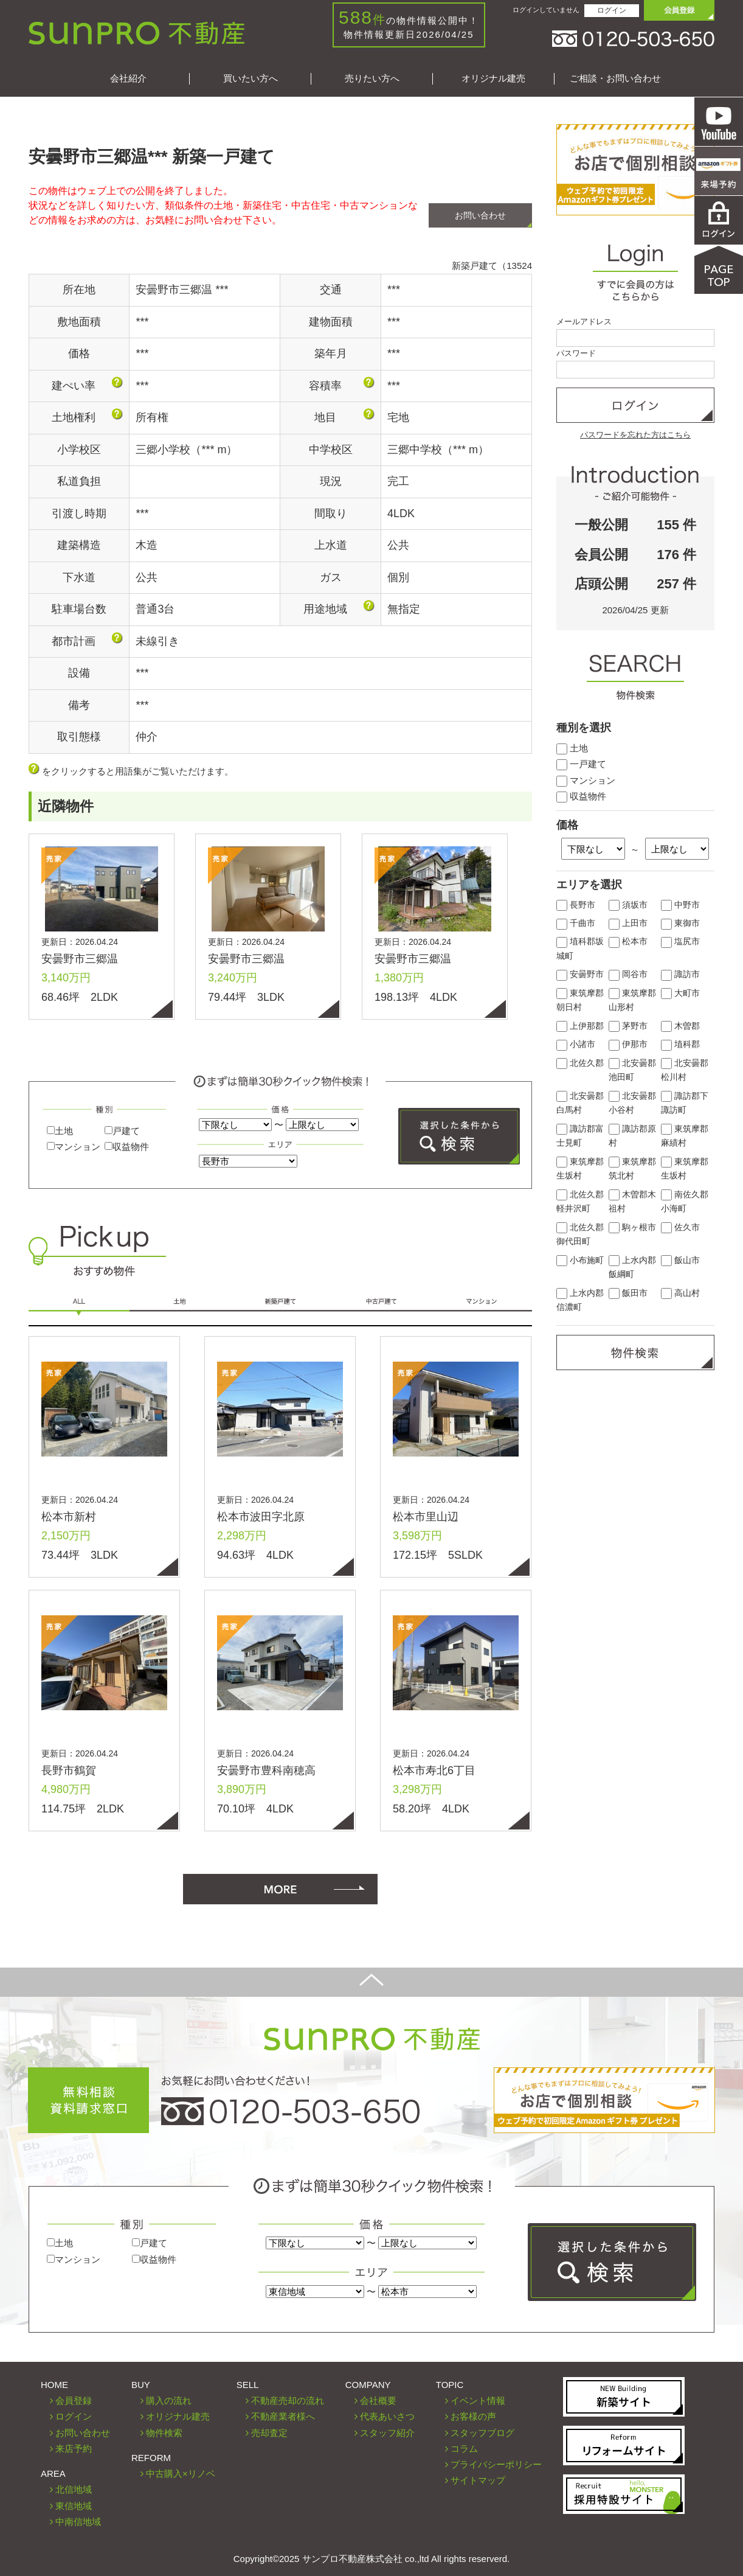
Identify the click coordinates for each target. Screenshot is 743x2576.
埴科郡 (680, 1044)
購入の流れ (169, 2400)
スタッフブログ (482, 2433)
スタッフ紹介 (387, 2433)
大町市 (680, 993)
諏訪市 (680, 974)
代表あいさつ (387, 2416)
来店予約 (73, 2448)
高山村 (680, 1293)
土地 (60, 1131)
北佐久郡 (580, 1063)
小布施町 (580, 1260)
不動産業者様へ (283, 2416)
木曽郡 (680, 1026)
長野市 (575, 905)
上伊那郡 (580, 1026)
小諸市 (575, 1044)
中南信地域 (78, 2521)
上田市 (628, 923)
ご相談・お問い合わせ (615, 78)
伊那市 (628, 1044)
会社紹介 (128, 78)
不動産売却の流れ (287, 2400)
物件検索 (164, 2433)
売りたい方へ (372, 78)
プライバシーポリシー (496, 2464)
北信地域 (73, 2489)
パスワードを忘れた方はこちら (635, 434)
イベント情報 (478, 2400)
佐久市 (680, 1227)
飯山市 (680, 1260)
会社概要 (378, 2400)
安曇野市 (580, 974)
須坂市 (628, 905)
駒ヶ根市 (632, 1227)
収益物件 (127, 1146)
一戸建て (581, 764)
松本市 (628, 941)
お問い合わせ (480, 215)
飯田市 (628, 1293)
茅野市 (628, 1026)
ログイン (611, 10)
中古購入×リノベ (180, 2473)
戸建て (122, 1131)
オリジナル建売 (493, 78)
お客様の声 (473, 2416)
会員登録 (73, 2400)
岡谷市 (628, 974)
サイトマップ (478, 2480)
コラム (464, 2448)
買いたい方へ (250, 78)
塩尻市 (680, 941)
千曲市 (575, 923)
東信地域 (73, 2506)
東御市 (680, 923)
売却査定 (269, 2433)
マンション (73, 1146)
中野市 (680, 905)
